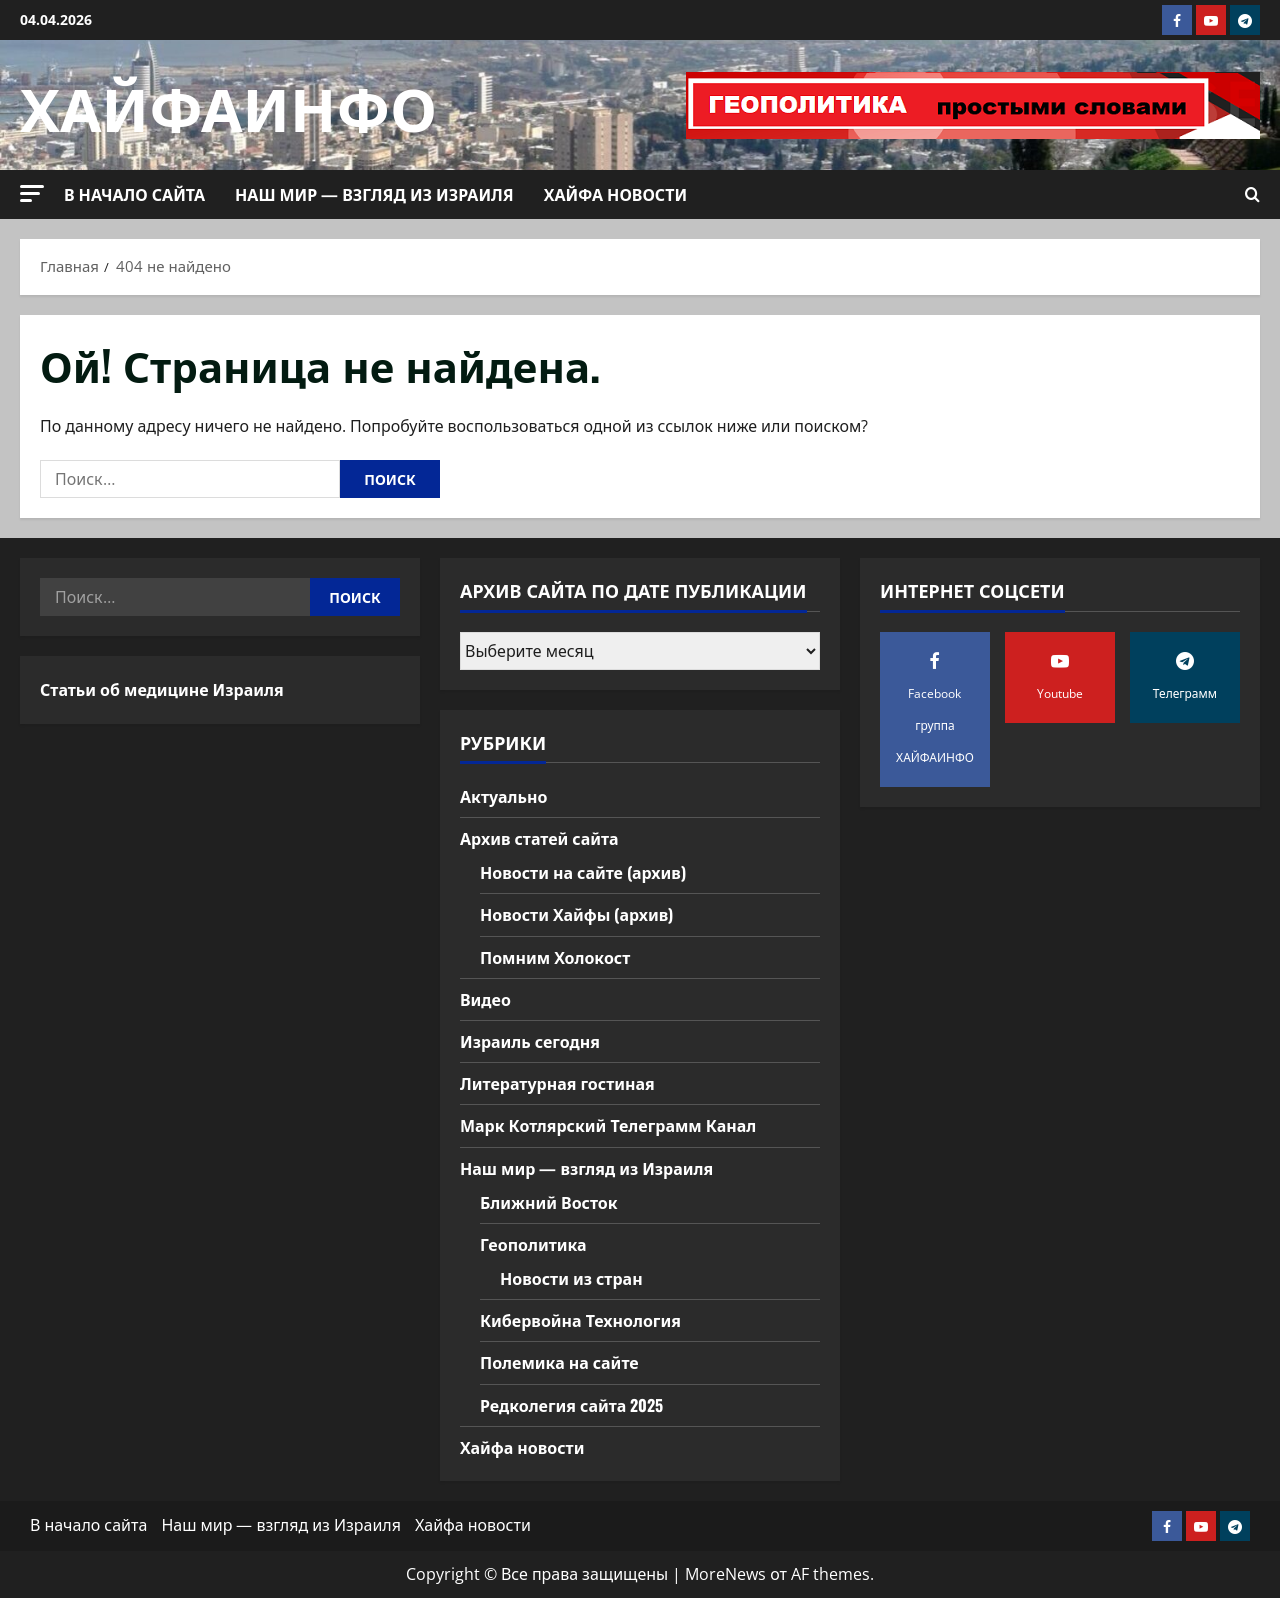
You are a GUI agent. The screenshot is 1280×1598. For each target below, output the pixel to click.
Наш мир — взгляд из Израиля (374, 194)
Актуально (503, 796)
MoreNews (725, 1574)
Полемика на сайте (559, 1362)
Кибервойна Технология (580, 1320)
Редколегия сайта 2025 (571, 1405)
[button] (32, 193)
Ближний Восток (549, 1202)
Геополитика (533, 1244)
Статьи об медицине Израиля (162, 689)
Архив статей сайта (539, 838)
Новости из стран (571, 1278)
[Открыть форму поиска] (1252, 194)
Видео (485, 999)
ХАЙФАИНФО (228, 104)
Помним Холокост (555, 957)
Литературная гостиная (557, 1083)
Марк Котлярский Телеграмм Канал (608, 1125)
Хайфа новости (615, 194)
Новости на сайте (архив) (583, 872)
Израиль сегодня (530, 1041)
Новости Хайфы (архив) (576, 914)
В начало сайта (134, 194)
